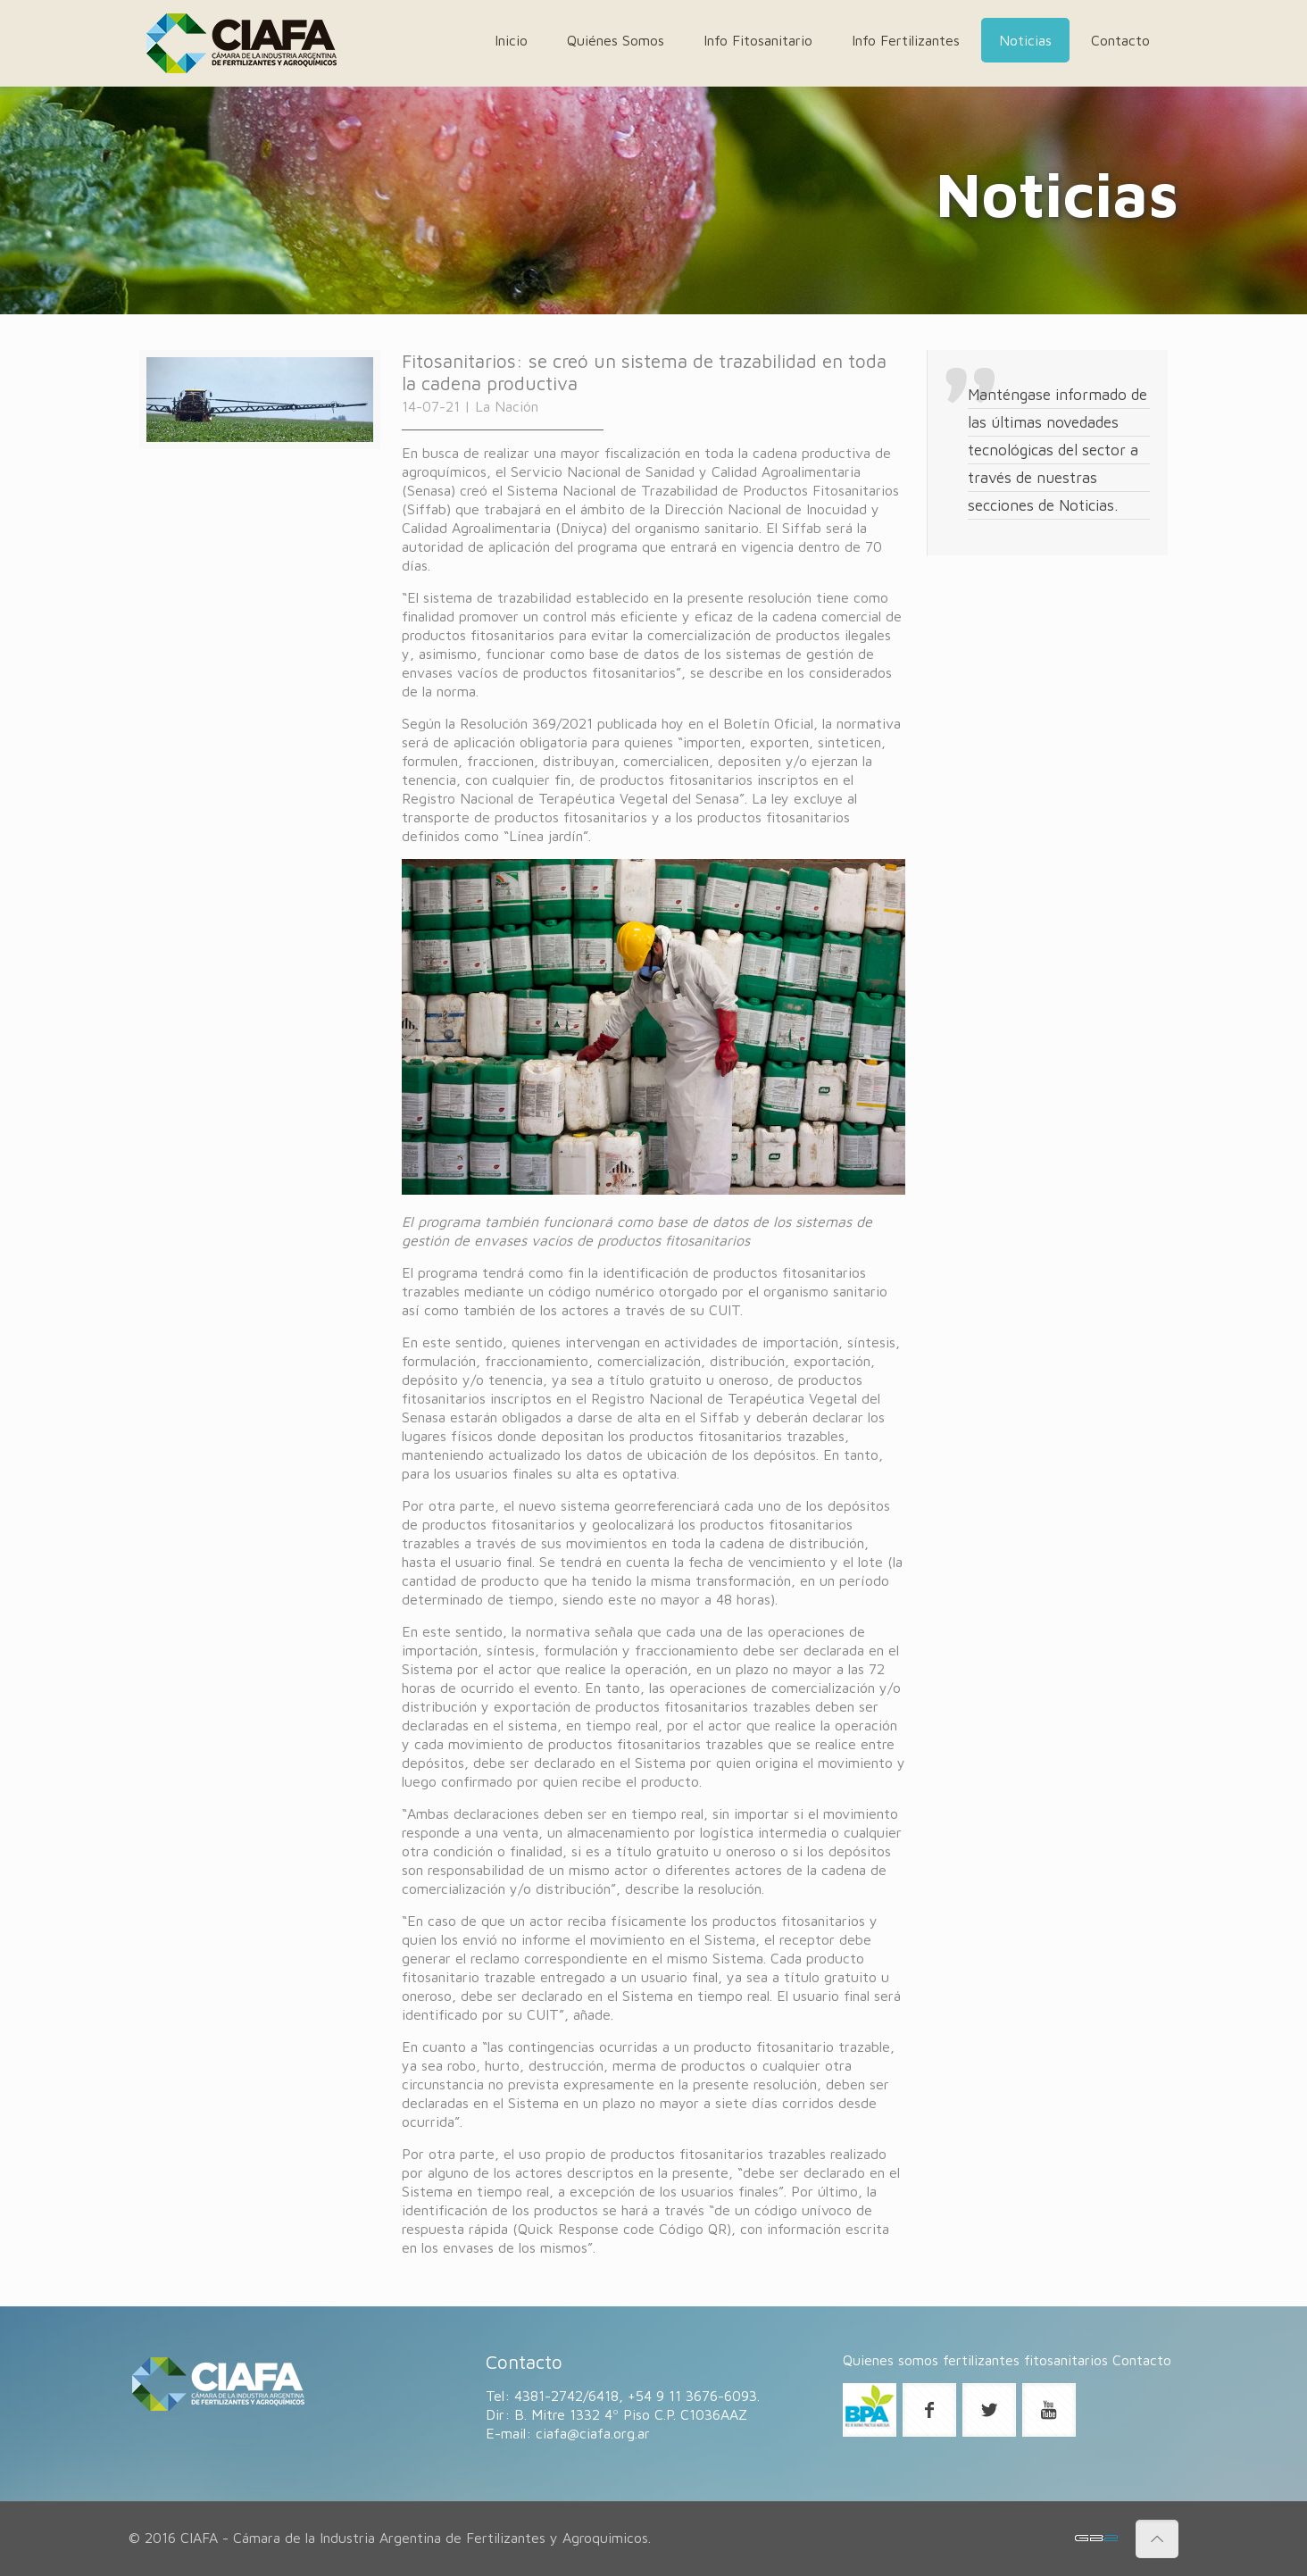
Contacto (1141, 2360)
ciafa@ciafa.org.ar (593, 2433)
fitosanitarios (1066, 2360)
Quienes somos (890, 2360)
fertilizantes (981, 2360)
